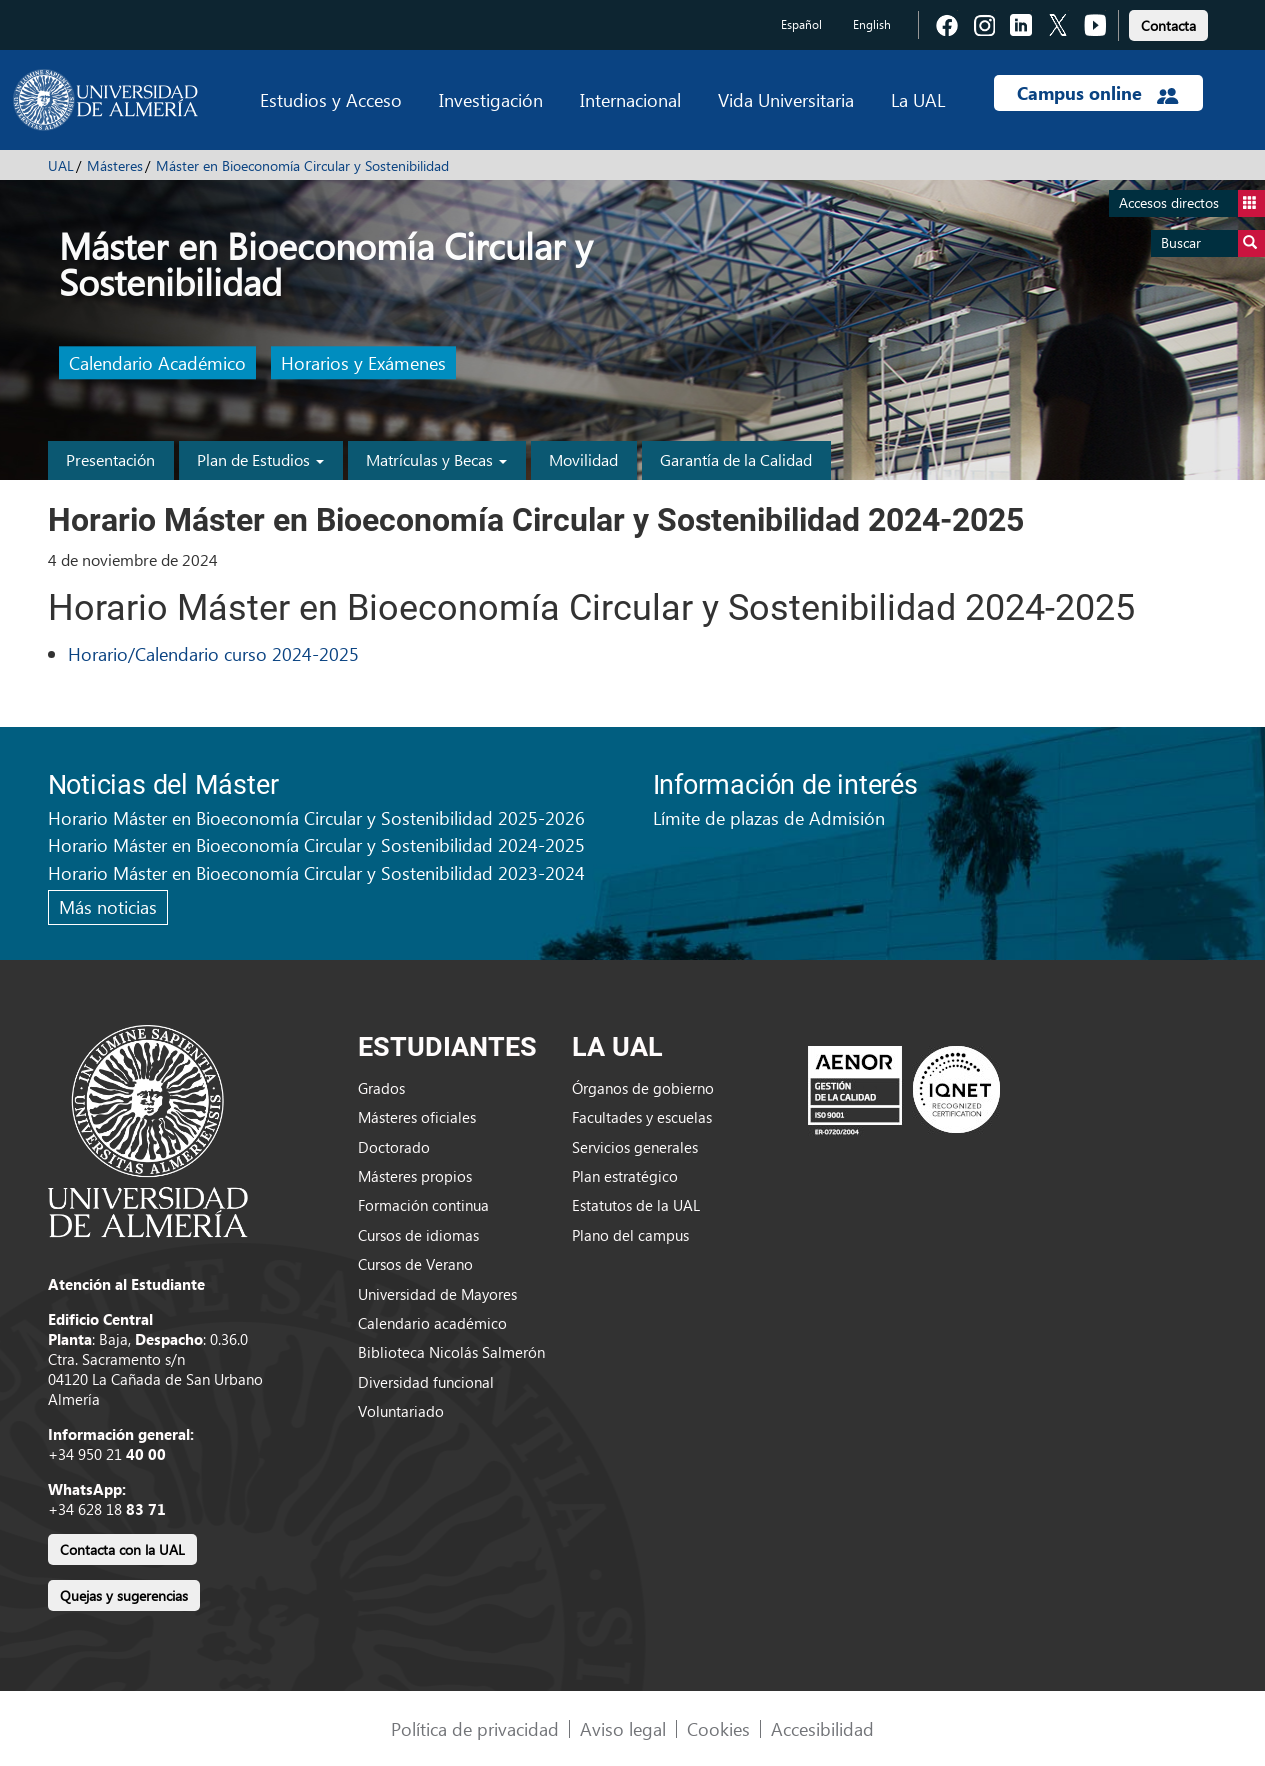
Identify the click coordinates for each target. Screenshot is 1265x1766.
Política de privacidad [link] (475, 1728)
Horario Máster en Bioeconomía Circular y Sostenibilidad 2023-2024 (316, 872)
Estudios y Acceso (331, 99)
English (872, 24)
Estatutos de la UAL (636, 1205)
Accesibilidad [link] (822, 1728)
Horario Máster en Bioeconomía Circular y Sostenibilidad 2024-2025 (316, 844)
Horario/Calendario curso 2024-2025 (213, 653)
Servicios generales (635, 1147)
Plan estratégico (625, 1176)
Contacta (1168, 25)
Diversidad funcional (426, 1382)
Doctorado (394, 1147)
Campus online (1097, 93)
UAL (61, 165)
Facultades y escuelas (642, 1117)
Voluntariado (401, 1411)
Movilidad (583, 459)
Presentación (110, 459)
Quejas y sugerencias (124, 1595)
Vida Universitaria (786, 99)
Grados (381, 1088)
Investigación (491, 99)
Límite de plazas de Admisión (769, 817)
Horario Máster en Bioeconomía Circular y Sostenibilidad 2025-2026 (316, 817)
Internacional (630, 99)
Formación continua (423, 1205)
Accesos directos (1192, 203)
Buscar (1213, 243)
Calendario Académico (157, 363)
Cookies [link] (718, 1728)
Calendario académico (432, 1323)
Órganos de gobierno (643, 1088)
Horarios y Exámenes (363, 363)
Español (801, 24)
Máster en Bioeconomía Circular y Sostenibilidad (302, 165)
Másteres (115, 165)
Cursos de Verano (415, 1264)
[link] (1168, 22)
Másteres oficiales (417, 1117)
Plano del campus (630, 1235)
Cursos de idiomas (418, 1235)
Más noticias (108, 906)
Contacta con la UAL (122, 1549)
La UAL (918, 99)
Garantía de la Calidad (736, 459)
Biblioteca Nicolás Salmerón (451, 1352)
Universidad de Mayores (437, 1294)
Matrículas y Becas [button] (436, 459)
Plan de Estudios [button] (260, 459)
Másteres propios (415, 1176)
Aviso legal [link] (623, 1728)
